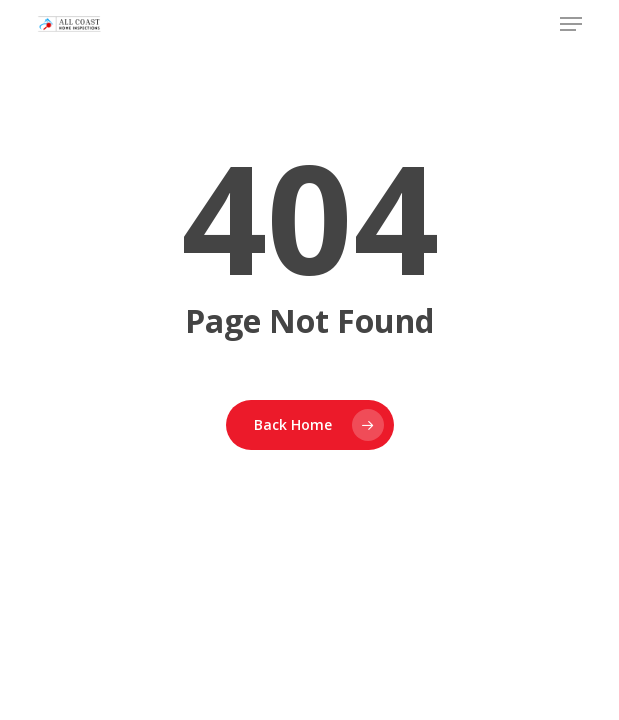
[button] (571, 24)
